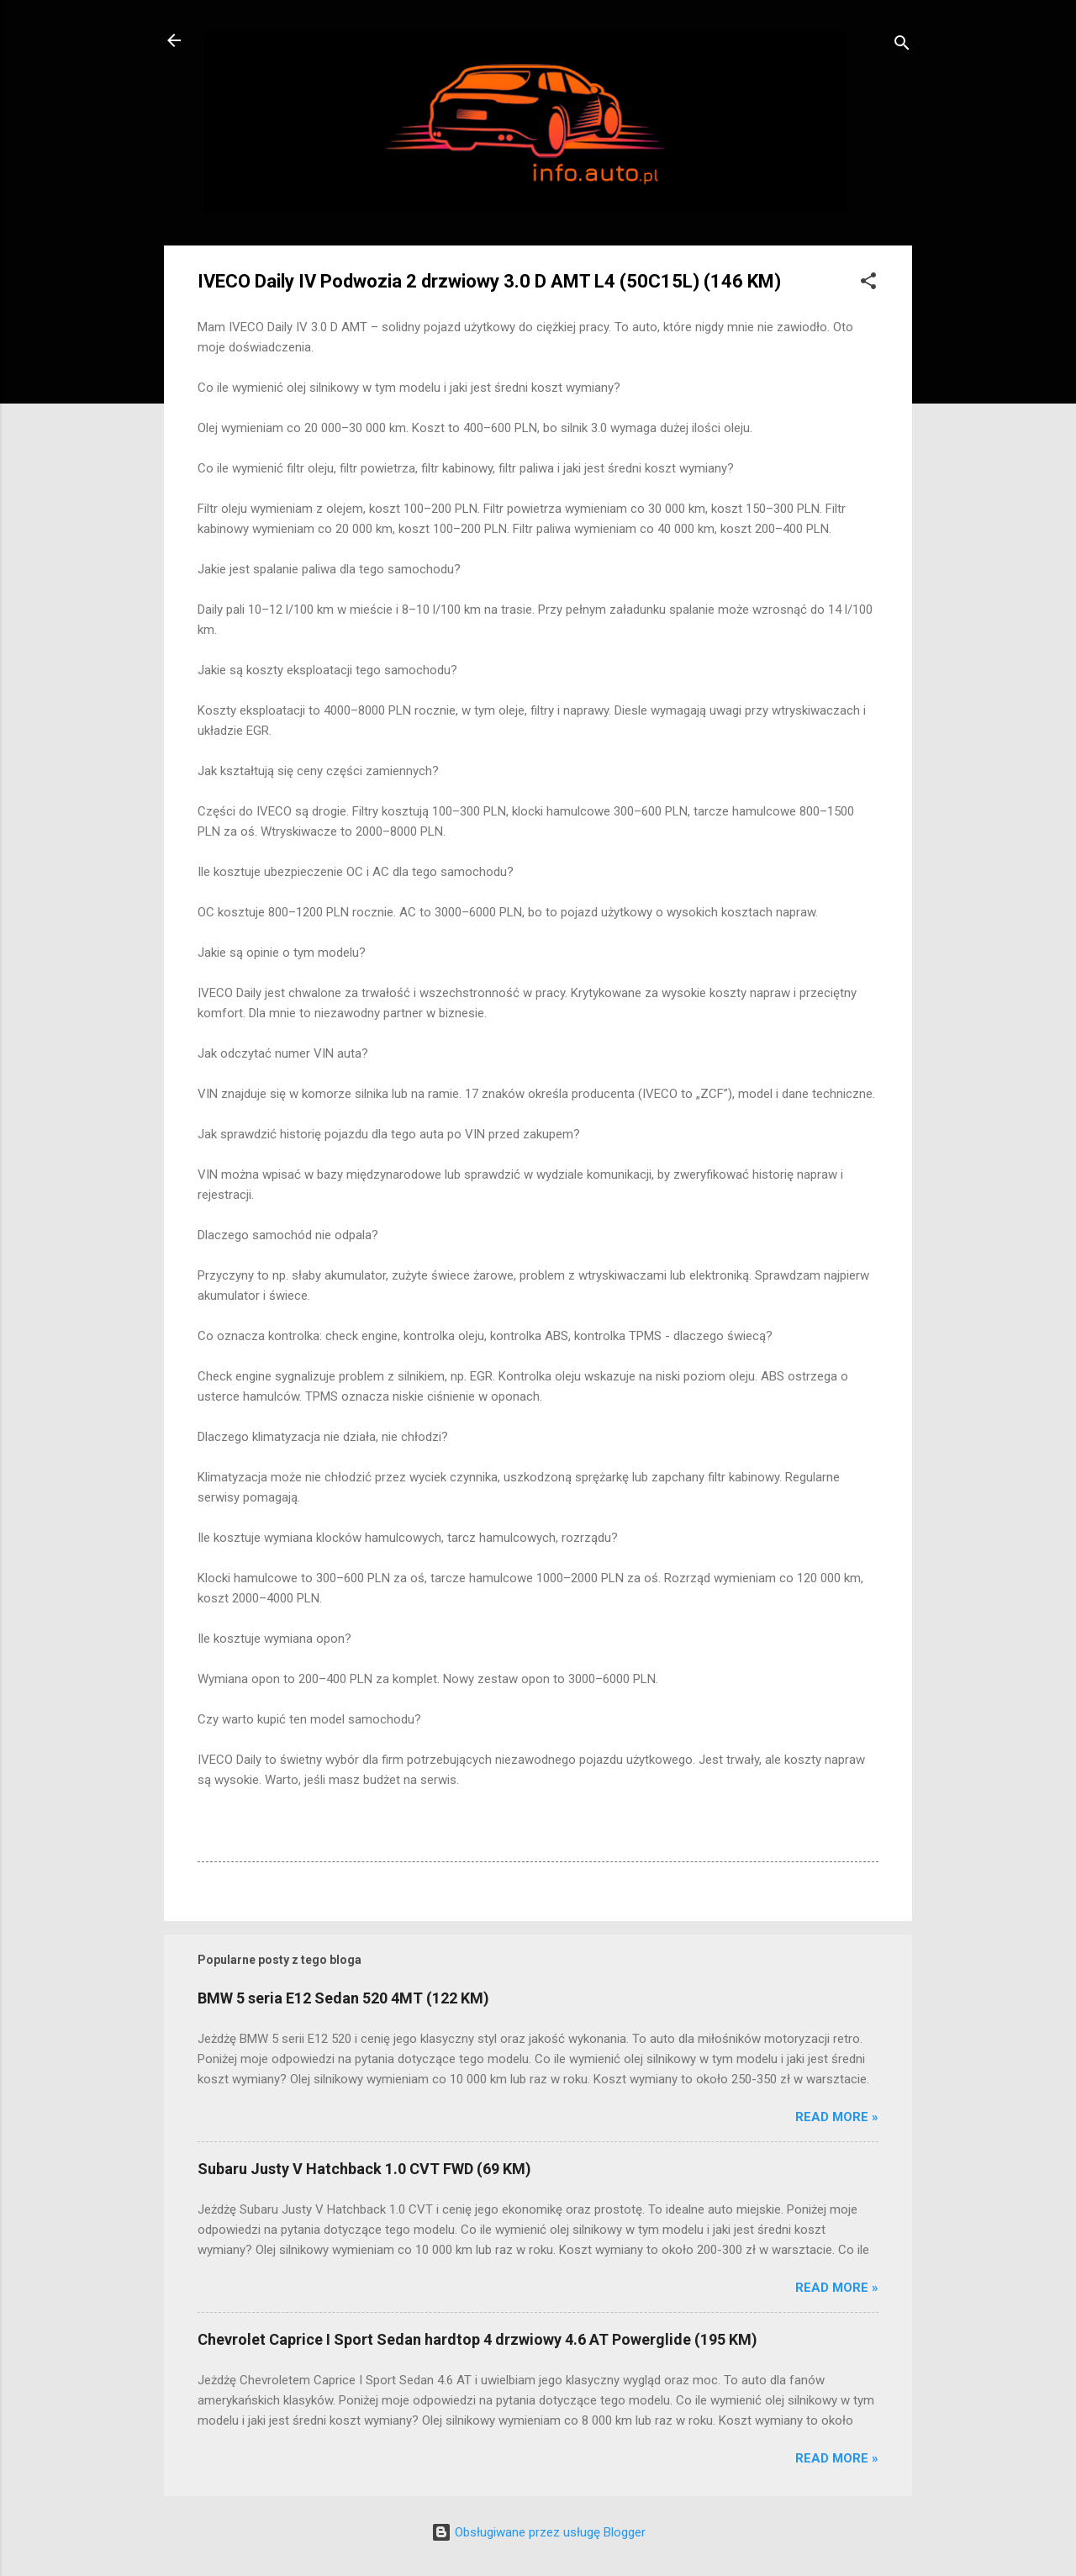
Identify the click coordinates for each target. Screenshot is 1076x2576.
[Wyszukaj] (902, 45)
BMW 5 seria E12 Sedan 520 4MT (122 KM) (343, 1998)
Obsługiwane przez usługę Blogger (538, 2532)
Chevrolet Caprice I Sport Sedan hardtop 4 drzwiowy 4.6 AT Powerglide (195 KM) (477, 2339)
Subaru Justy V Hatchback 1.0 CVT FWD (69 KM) (364, 2168)
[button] (868, 284)
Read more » (836, 2117)
